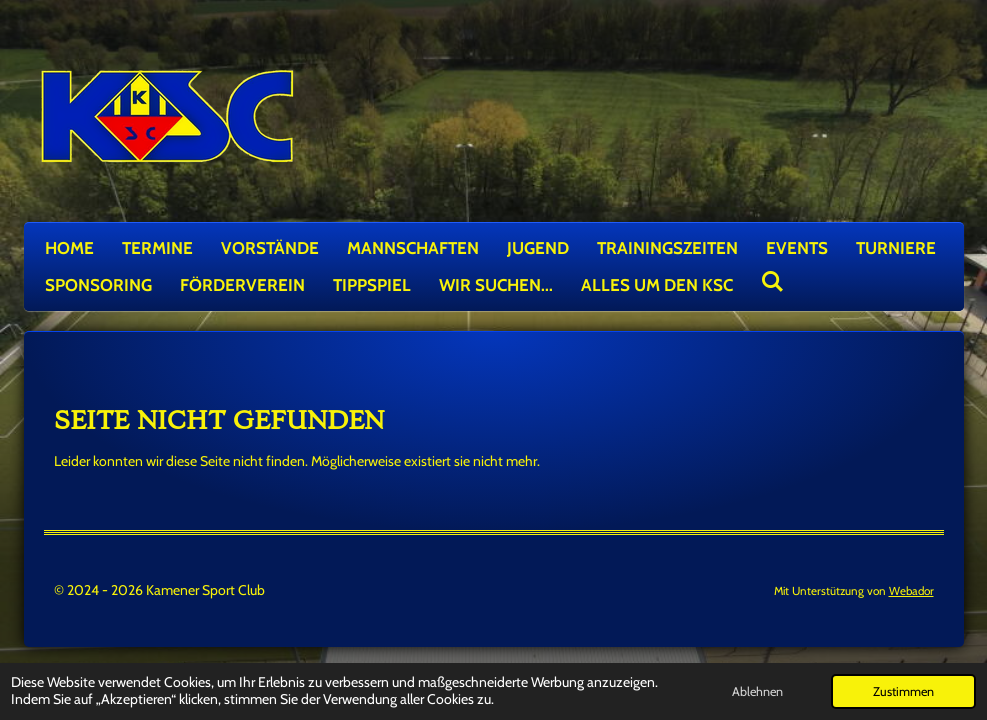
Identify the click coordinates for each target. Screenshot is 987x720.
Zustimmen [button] (903, 691)
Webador (911, 591)
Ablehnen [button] (757, 691)
